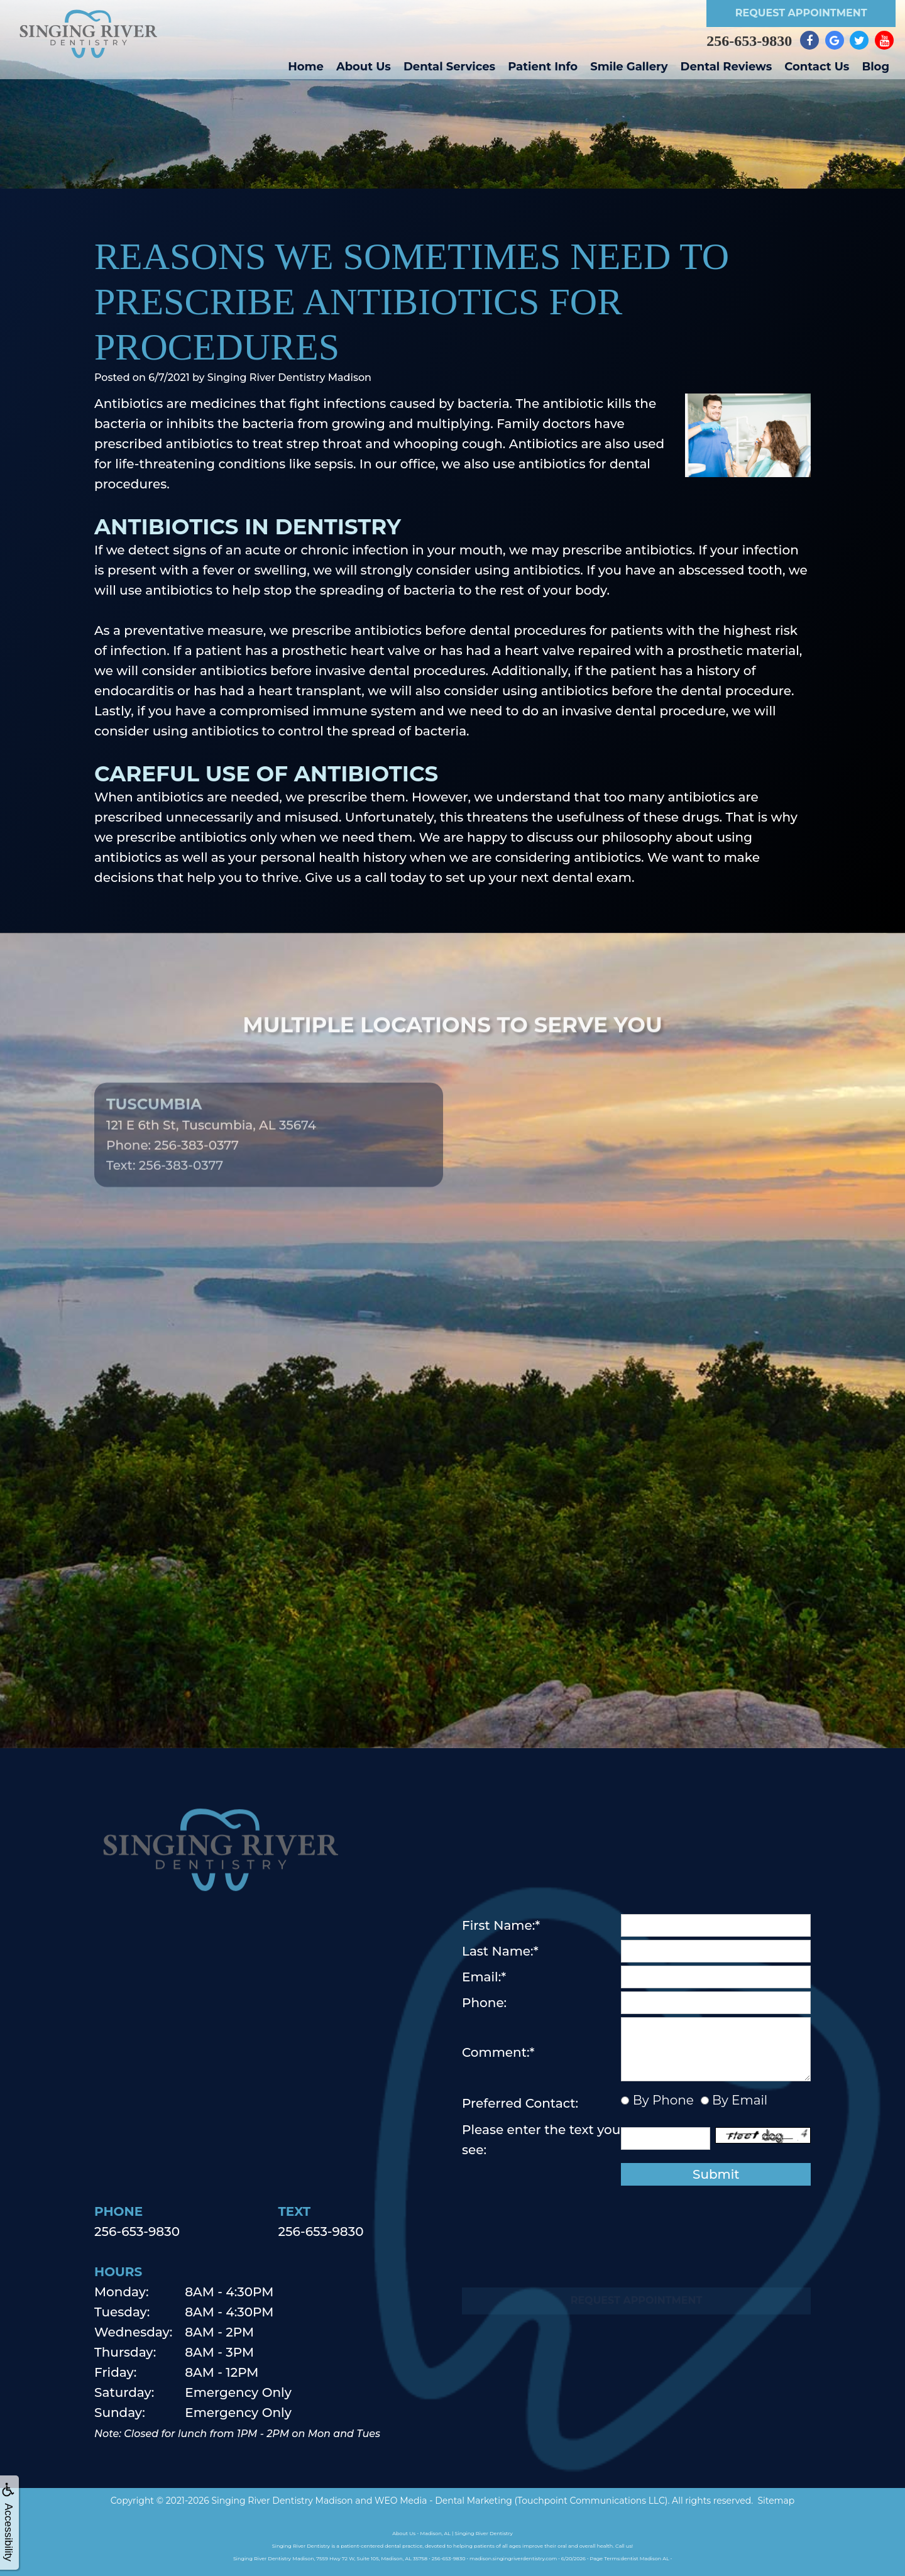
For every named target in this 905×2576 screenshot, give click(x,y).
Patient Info (543, 67)
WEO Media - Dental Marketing (443, 2500)
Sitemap (775, 2500)
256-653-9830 (749, 41)
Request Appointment (801, 13)
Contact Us (816, 67)
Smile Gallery (628, 67)
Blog (875, 67)
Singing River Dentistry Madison (282, 2500)
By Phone (661, 2100)
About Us (363, 67)
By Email (738, 2100)
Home (306, 67)
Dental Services (449, 67)
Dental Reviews (726, 67)
